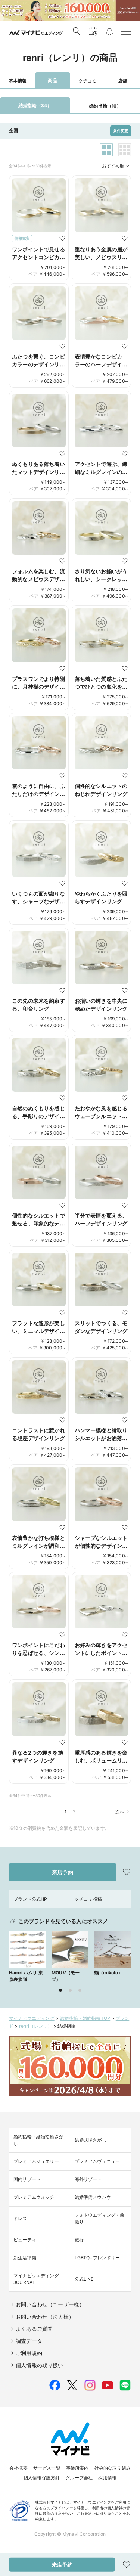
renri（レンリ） (35, 2026)
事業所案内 (77, 2468)
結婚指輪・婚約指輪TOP (85, 2018)
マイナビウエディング (32, 2018)
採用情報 (107, 2477)
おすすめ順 (116, 165)
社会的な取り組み (112, 2468)
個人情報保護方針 (42, 2477)
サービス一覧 (46, 2468)
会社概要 (18, 2468)
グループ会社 (79, 2477)
